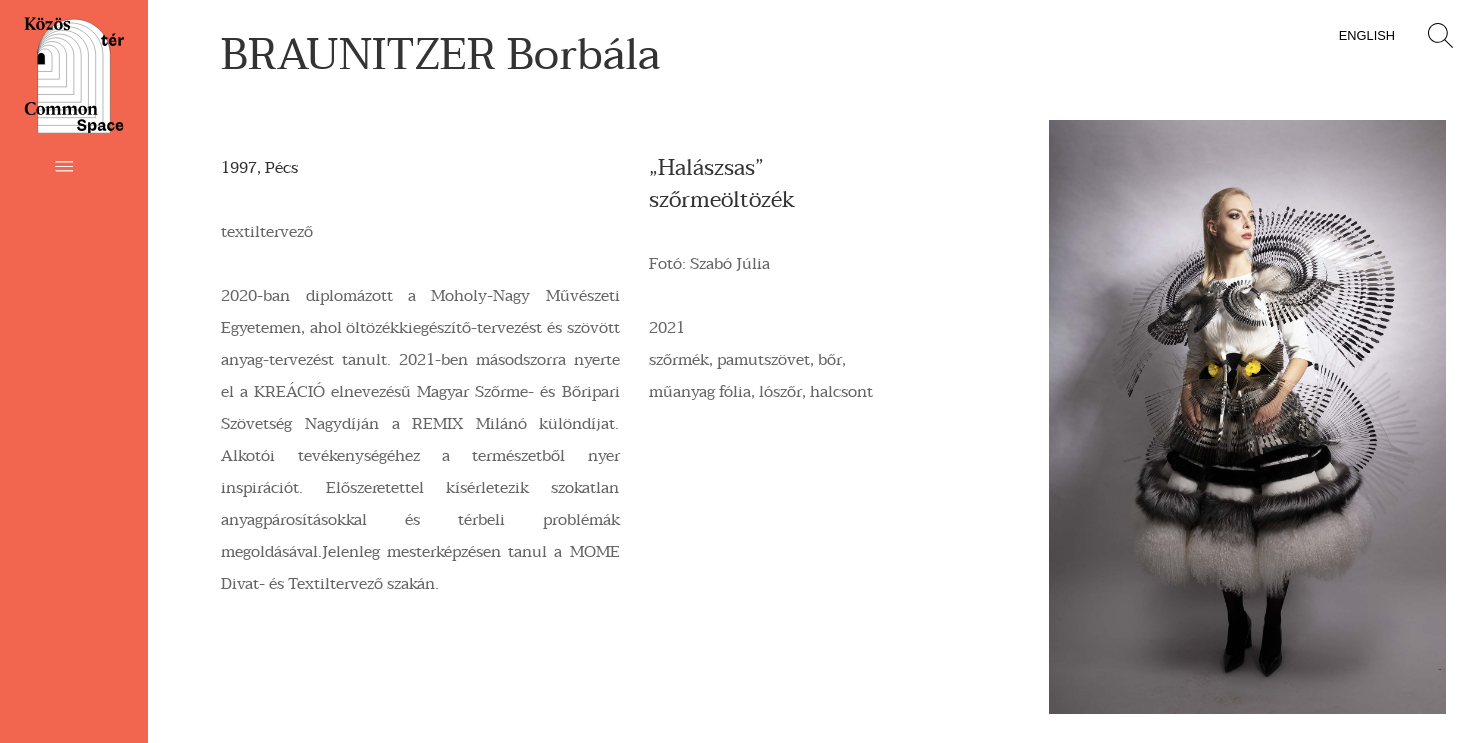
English (1367, 35)
